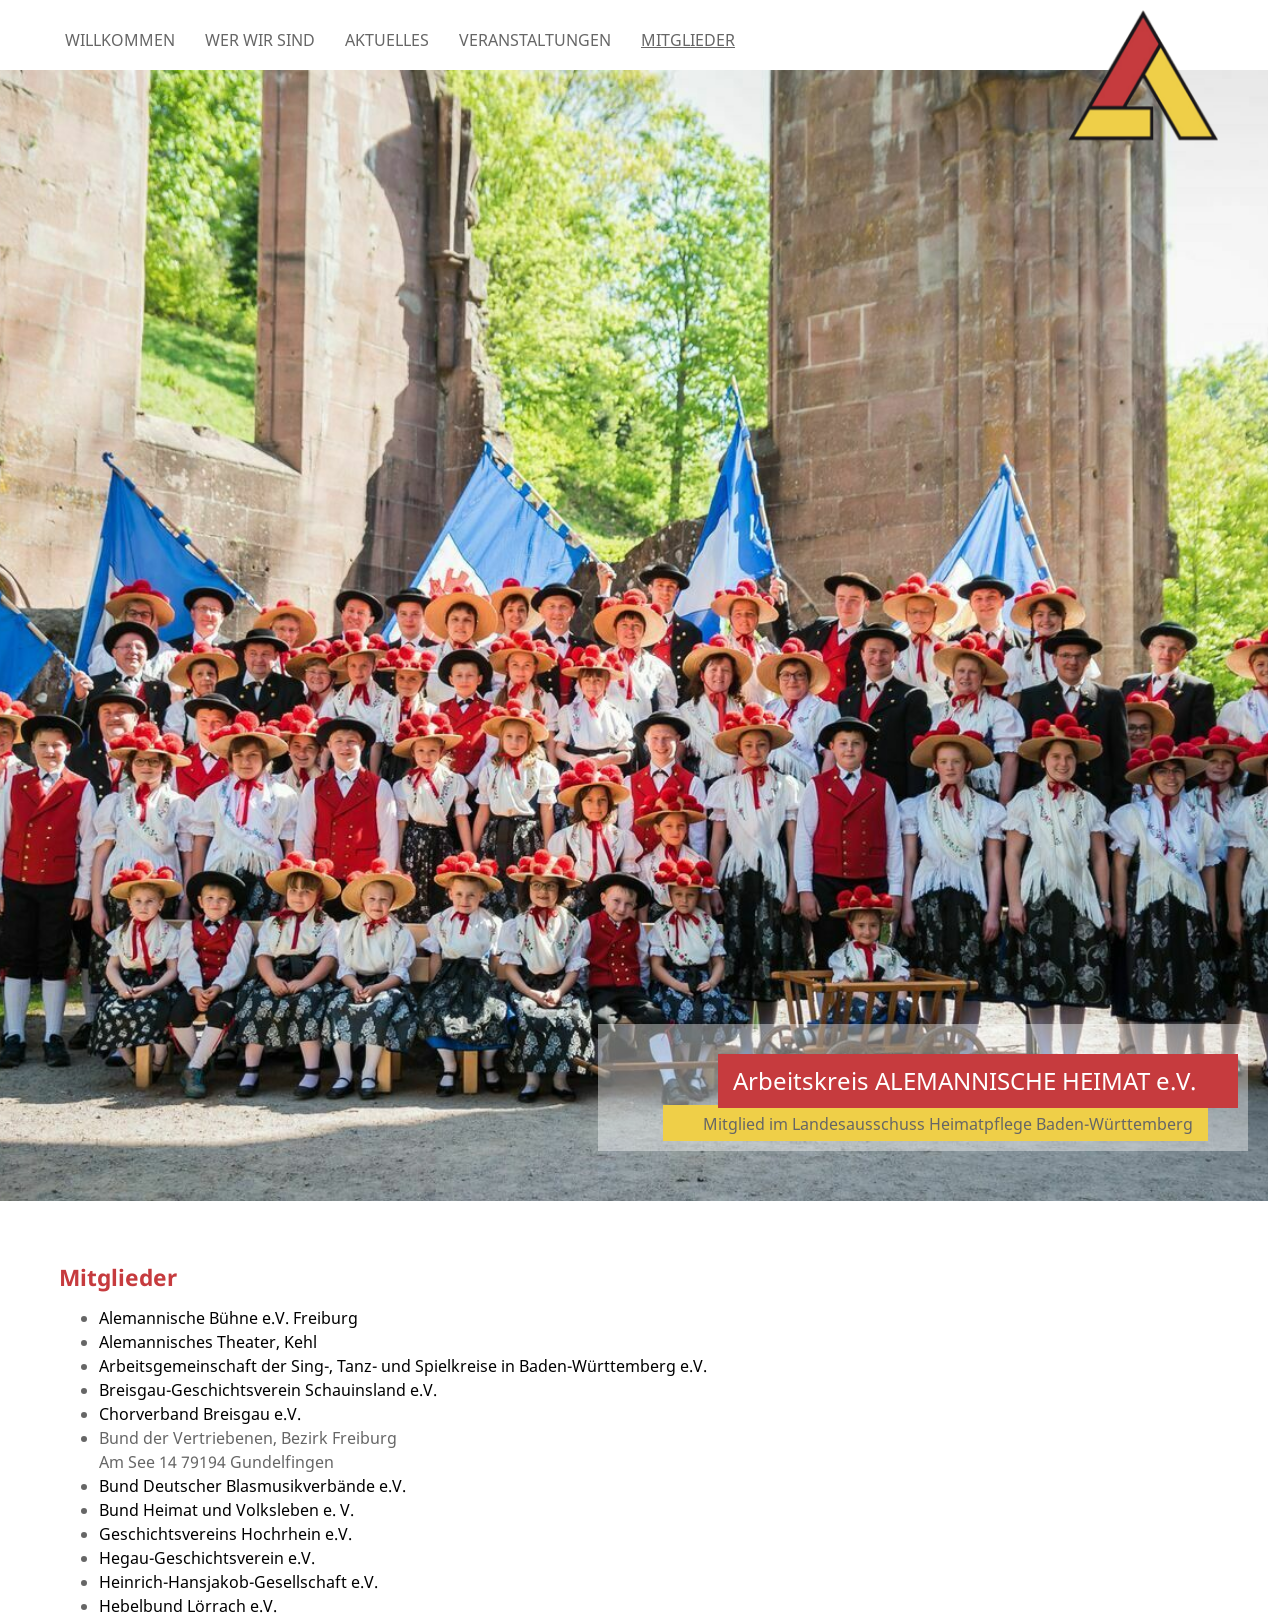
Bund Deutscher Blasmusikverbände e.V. (252, 1486)
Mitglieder (688, 40)
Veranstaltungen (535, 40)
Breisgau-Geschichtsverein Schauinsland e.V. (268, 1390)
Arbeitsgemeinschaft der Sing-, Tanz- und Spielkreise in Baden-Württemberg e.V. (403, 1366)
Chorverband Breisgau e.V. (200, 1414)
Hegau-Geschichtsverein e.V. (207, 1558)
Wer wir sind (260, 40)
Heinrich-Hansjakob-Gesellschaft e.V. (238, 1582)
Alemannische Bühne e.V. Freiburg (228, 1318)
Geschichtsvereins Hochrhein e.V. (225, 1534)
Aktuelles (387, 40)
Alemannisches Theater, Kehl (208, 1342)
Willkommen (120, 40)
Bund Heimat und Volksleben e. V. (226, 1510)
